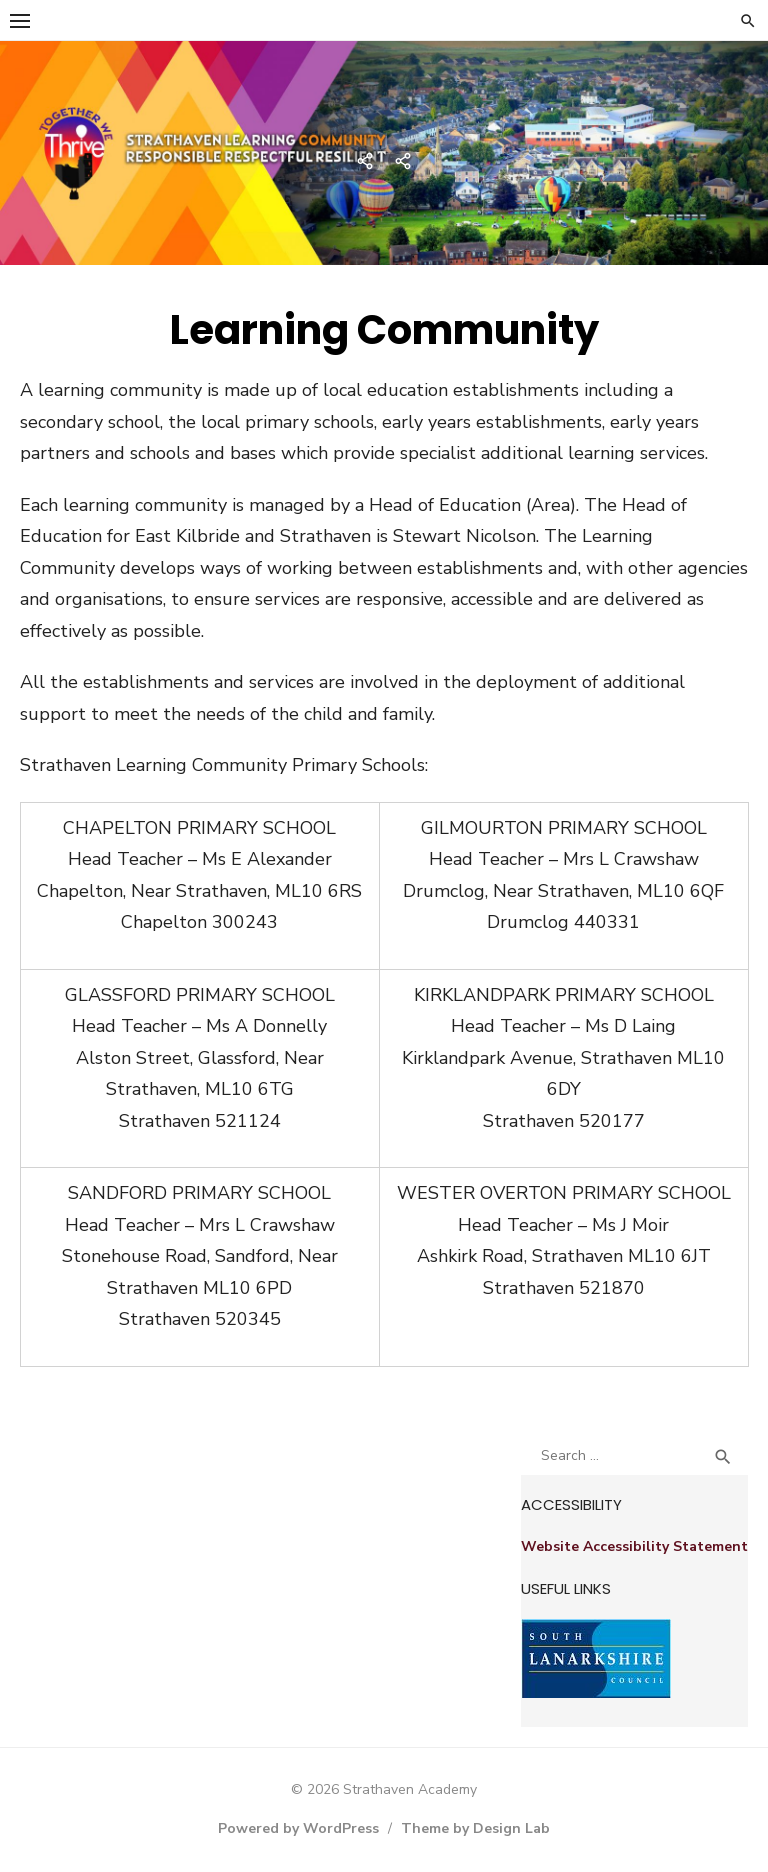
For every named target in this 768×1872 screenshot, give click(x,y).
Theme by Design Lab (475, 1828)
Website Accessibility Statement (634, 1546)
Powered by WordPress (298, 1828)
